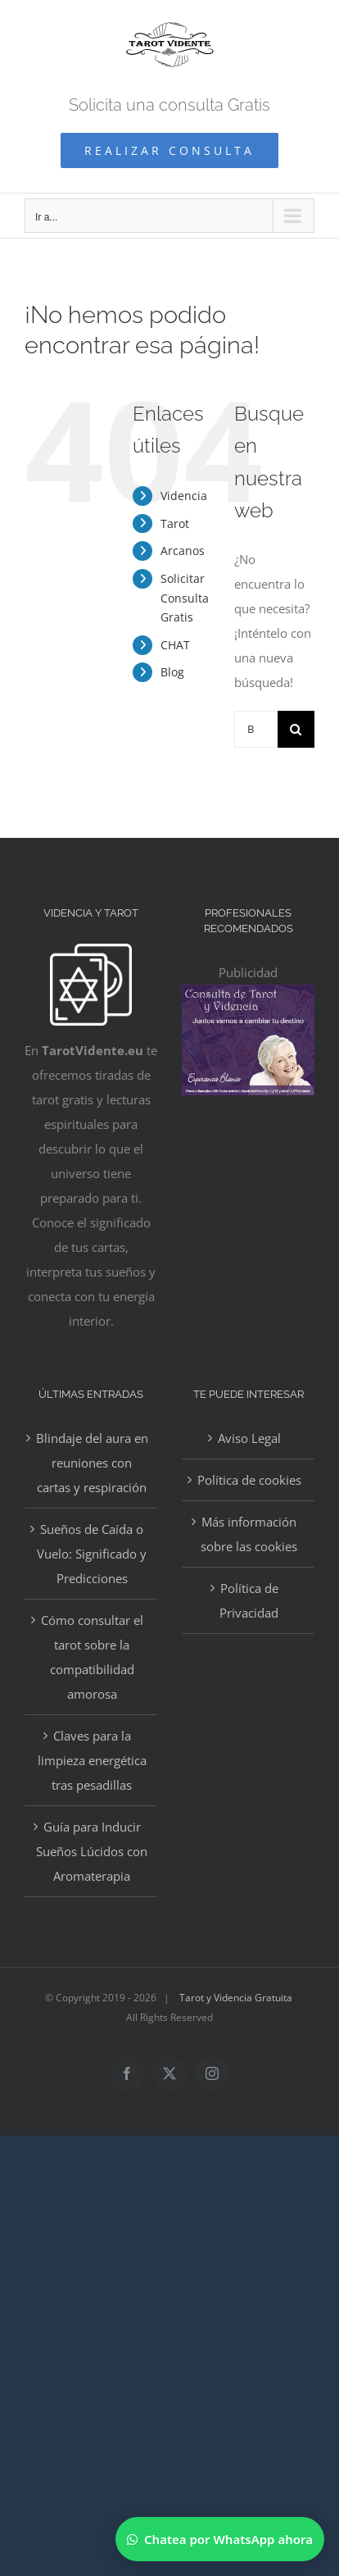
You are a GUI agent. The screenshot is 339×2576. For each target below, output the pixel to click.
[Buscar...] (256, 729)
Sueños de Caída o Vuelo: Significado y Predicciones (92, 1553)
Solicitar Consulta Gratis (184, 598)
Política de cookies (249, 1480)
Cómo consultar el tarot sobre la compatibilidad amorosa (92, 1657)
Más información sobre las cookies (249, 1533)
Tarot (174, 523)
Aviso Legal (249, 1438)
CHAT (175, 645)
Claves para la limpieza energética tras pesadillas (92, 1760)
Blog (172, 672)
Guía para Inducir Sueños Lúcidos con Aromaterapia (91, 1851)
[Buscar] (296, 729)
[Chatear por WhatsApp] (219, 2539)
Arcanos (182, 550)
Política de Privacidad (248, 1600)
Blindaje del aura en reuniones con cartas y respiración (92, 1462)
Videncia (183, 495)
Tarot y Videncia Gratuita (235, 1998)
